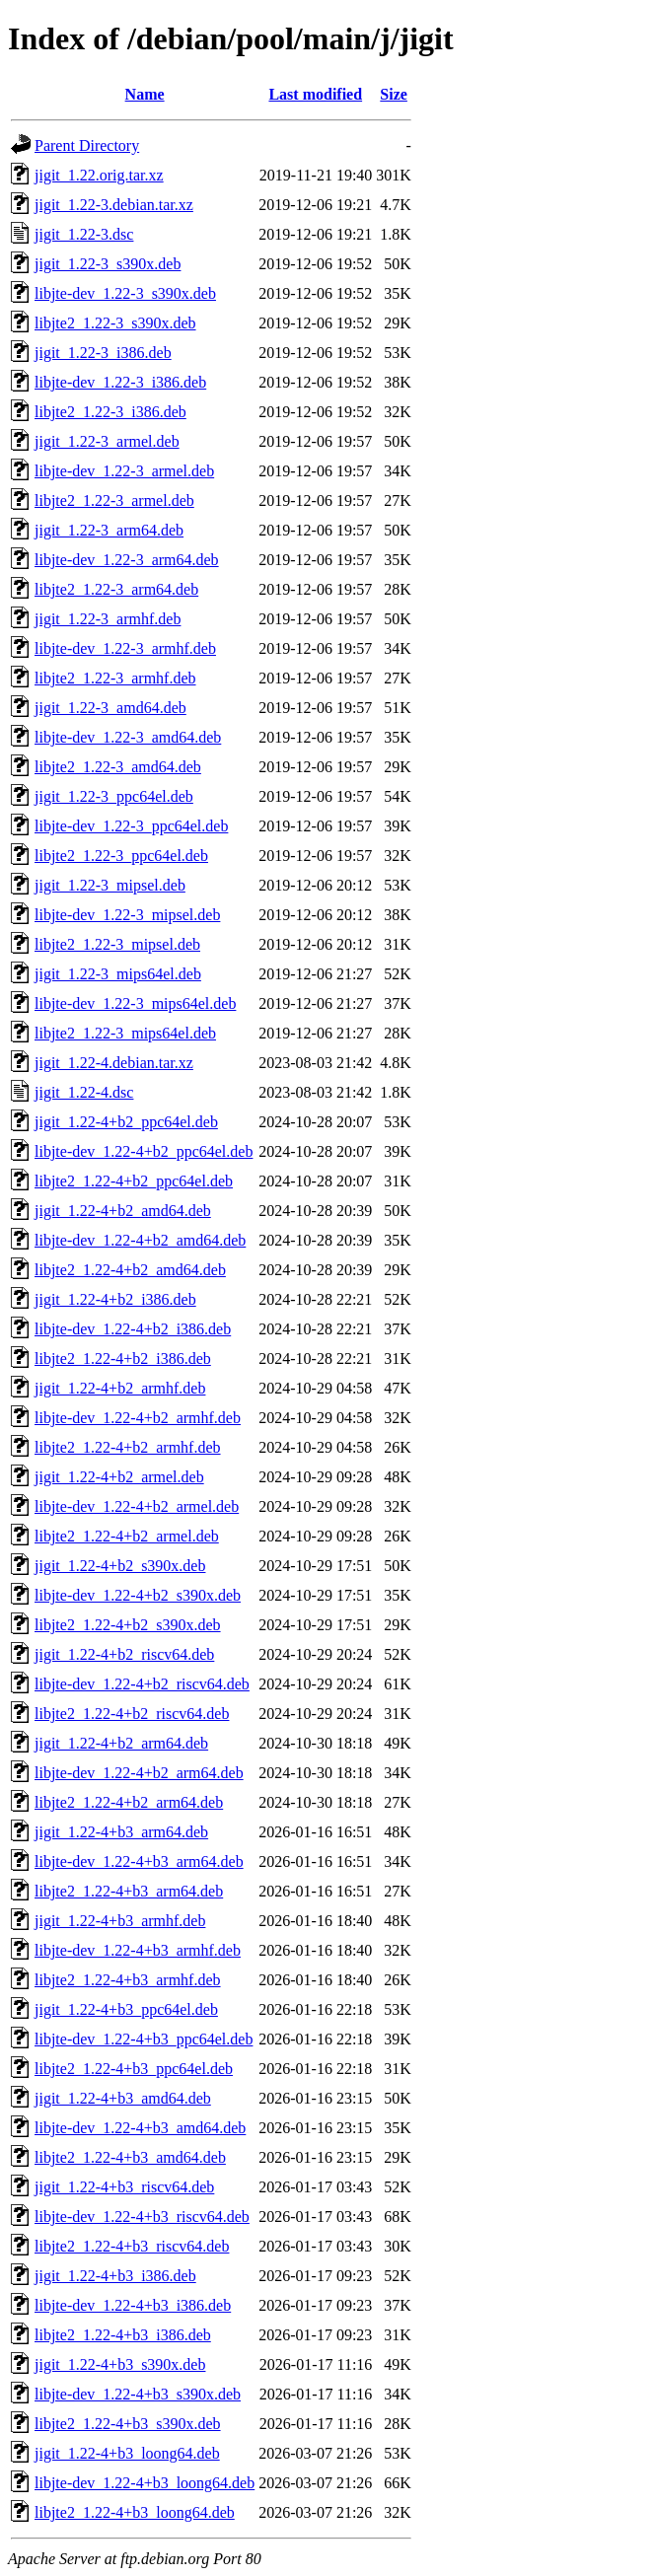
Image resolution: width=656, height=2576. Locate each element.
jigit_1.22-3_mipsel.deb (110, 885)
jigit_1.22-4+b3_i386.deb (115, 2275)
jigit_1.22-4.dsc (84, 1092)
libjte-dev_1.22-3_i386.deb (120, 382)
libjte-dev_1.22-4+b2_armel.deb (137, 1506)
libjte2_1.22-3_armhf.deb (115, 678)
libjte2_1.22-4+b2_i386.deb (123, 1358)
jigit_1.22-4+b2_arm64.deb (121, 1743)
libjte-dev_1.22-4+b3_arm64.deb (139, 1861)
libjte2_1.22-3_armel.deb (114, 500)
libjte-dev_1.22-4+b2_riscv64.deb (142, 1684)
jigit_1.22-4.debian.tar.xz (114, 1062)
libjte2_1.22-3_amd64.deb (118, 766)
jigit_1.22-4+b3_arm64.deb (121, 1832)
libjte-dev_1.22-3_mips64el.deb (135, 1003)
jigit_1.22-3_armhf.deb (108, 618)
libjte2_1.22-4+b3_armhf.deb (128, 1979)
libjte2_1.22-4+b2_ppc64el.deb (134, 1181)
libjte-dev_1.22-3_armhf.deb (125, 648)
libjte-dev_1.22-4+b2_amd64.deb (140, 1240)
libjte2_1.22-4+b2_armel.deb (127, 1536)
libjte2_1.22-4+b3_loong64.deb (135, 2512)
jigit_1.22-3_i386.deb (103, 352)
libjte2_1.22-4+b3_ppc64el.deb (134, 2068)
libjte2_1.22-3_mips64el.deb (125, 1033)
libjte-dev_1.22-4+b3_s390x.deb (138, 2394)
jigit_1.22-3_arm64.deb (109, 530)
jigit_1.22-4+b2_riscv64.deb (124, 1654)
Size (393, 94)
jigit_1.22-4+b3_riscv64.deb (124, 2187)
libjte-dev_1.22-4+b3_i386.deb (133, 2305)
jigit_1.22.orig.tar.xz (99, 175)
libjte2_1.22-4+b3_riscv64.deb (132, 2246)
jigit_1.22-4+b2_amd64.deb (123, 1210)
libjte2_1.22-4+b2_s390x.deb (128, 1624)
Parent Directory (87, 145)
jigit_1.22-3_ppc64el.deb (114, 796)
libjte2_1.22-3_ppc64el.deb (121, 855)
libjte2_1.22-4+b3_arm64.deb (129, 1891)
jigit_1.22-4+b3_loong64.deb (127, 2453)
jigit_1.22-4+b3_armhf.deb (120, 1920)
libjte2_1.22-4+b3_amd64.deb (130, 2157)
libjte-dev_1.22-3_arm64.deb (127, 559)
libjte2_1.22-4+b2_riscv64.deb (132, 1713)
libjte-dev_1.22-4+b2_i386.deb (133, 1329)
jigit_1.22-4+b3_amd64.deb (123, 2098)
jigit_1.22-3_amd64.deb (110, 707)
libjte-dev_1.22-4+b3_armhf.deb (138, 1950)
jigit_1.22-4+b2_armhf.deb (120, 1388)
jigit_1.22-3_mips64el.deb (118, 974)
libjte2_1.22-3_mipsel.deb (117, 944)
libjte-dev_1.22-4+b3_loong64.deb (145, 2482)
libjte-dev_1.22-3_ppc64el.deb (131, 826)
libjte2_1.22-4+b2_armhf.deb (128, 1447)
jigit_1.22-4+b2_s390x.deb (120, 1565)
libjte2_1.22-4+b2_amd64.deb (130, 1269)
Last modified (315, 94)
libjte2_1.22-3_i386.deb (110, 411)
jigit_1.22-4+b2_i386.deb (115, 1299)
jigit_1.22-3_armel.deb (107, 441)
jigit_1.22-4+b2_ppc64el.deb (126, 1121)
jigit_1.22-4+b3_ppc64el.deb (126, 2009)
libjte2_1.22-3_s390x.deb (115, 323)
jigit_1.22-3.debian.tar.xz (114, 204)
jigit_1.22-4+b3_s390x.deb (120, 2364)
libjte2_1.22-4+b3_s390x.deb (128, 2423)
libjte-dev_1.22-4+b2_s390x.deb (138, 1595)
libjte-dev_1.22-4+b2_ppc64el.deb (144, 1151)
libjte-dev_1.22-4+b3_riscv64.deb (142, 2216)
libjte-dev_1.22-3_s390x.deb (125, 293)
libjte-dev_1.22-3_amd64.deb (128, 737)
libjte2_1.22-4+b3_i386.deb (123, 2334)
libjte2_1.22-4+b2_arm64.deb (129, 1802)
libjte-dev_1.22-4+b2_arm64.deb (139, 1772)
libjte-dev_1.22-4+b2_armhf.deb (138, 1417)
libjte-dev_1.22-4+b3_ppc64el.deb (144, 2039)
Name (145, 94)
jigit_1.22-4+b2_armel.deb (119, 1476)
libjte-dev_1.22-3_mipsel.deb (127, 914)
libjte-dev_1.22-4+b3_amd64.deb (140, 2127)
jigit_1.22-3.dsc (84, 234)
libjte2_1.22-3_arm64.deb (116, 589)
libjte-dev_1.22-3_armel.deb (124, 471)
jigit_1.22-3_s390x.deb (108, 263)
